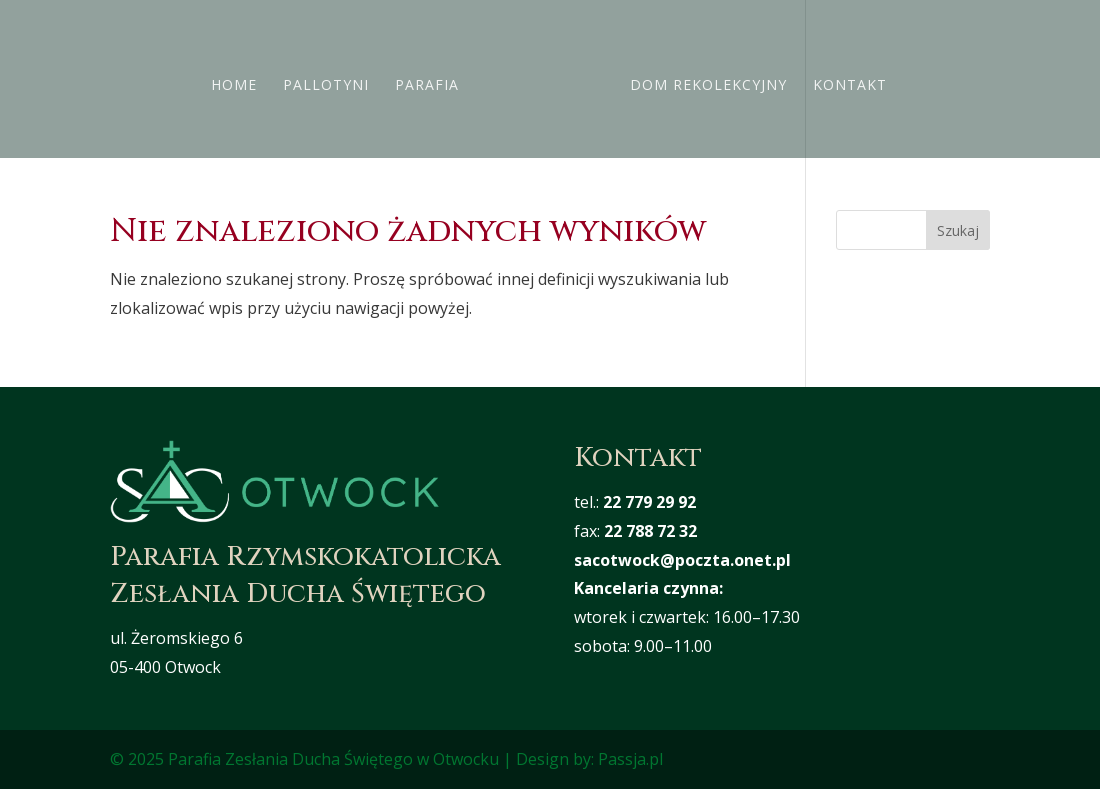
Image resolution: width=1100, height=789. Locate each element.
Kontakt (844, 80)
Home (240, 80)
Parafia (433, 80)
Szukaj (958, 230)
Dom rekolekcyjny (702, 80)
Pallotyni (332, 80)
